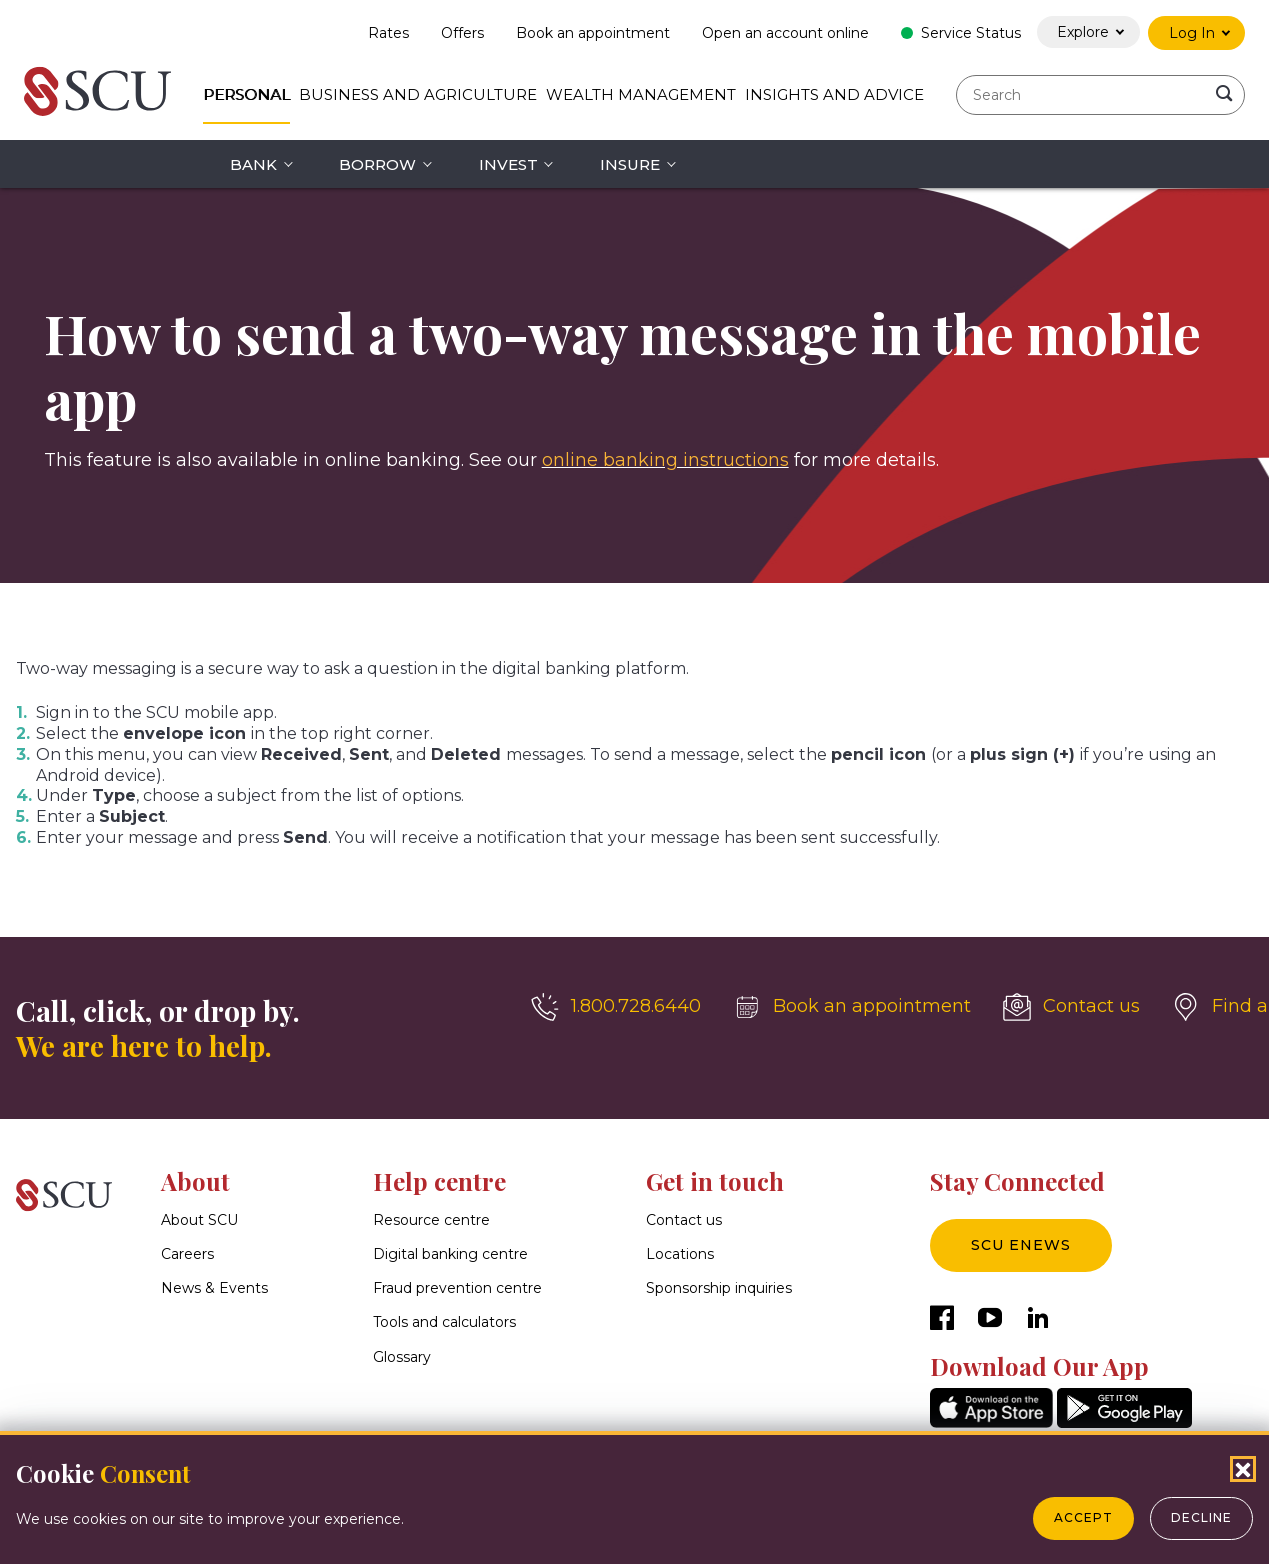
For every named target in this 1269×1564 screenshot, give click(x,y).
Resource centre (431, 1220)
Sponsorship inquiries (719, 1289)
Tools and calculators (444, 1323)
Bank (253, 164)
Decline (1201, 1517)
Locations (680, 1254)
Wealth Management (641, 94)
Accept (1083, 1517)
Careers (187, 1254)
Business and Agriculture (418, 94)
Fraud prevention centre (457, 1289)
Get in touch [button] (715, 1181)
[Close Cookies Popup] (1243, 1469)
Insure (630, 164)
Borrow (377, 164)
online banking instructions (665, 459)
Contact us (684, 1220)
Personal (246, 94)
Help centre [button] (439, 1181)
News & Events (214, 1289)
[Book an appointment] (852, 1007)
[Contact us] (1071, 1007)
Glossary (402, 1357)
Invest (508, 164)
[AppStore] (991, 1422)
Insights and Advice (834, 94)
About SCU (199, 1220)
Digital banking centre (450, 1254)
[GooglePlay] (1124, 1422)
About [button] (195, 1181)
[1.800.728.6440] (616, 1007)
